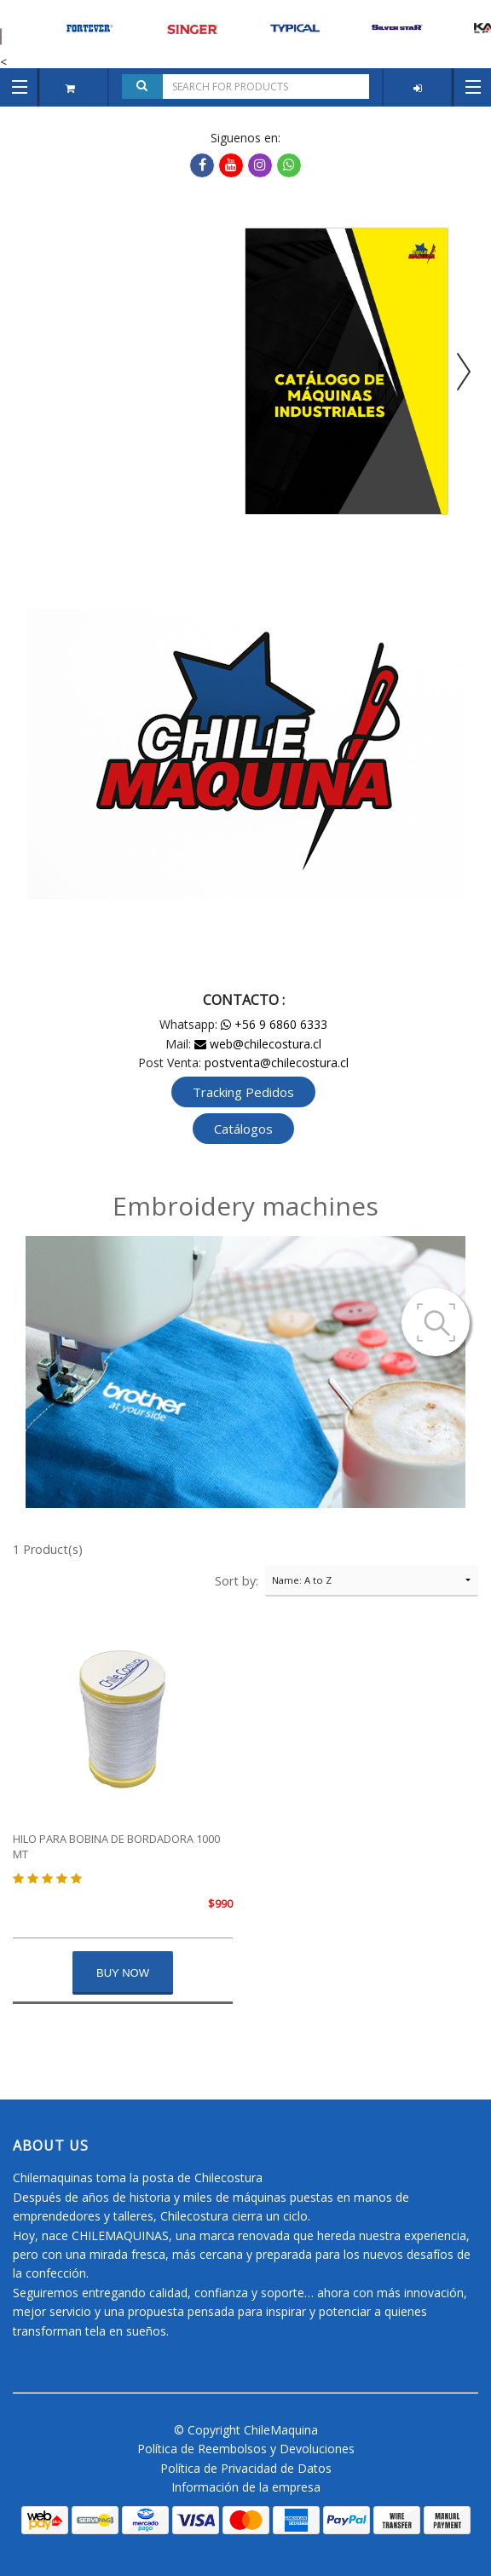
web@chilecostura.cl (257, 1044)
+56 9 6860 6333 (274, 1024)
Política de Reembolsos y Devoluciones (246, 2448)
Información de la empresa (246, 2487)
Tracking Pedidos (243, 1091)
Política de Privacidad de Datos (246, 2468)
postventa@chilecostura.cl (277, 1062)
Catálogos (243, 1128)
